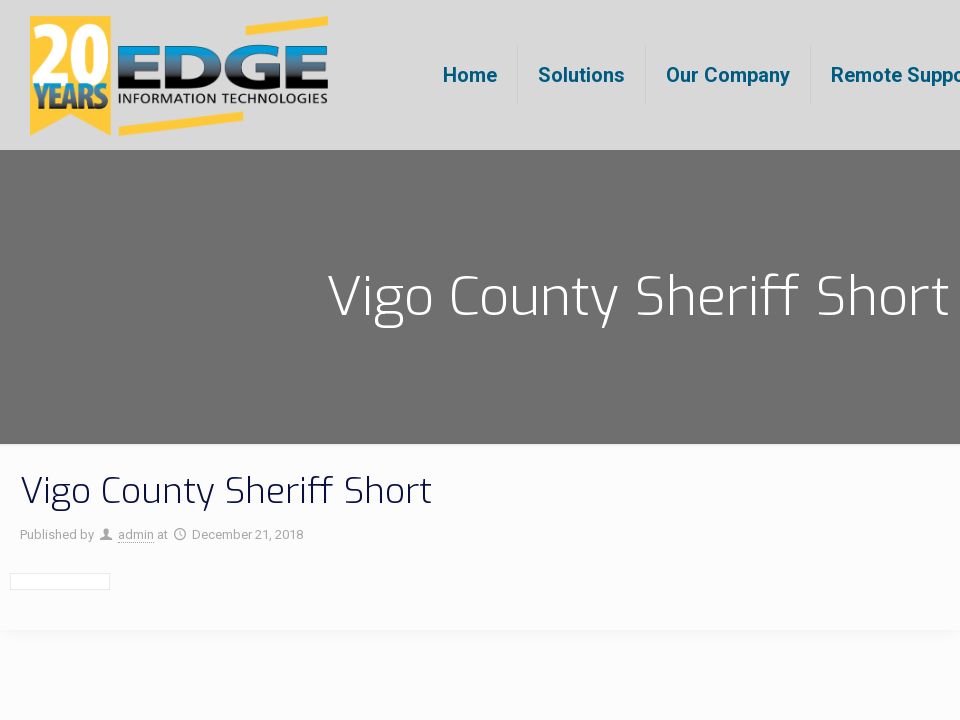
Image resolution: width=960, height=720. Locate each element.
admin (136, 534)
